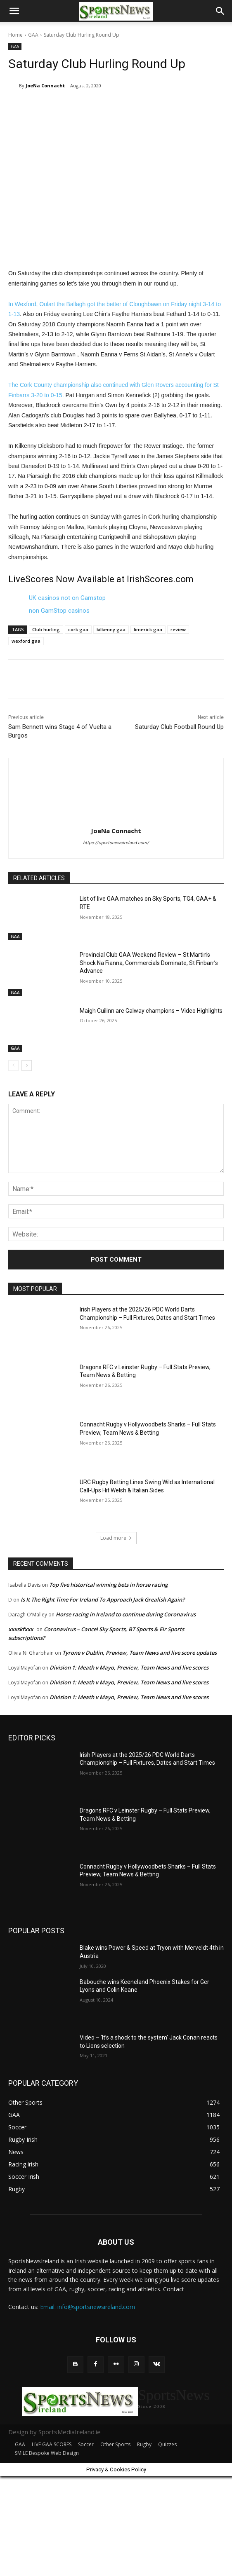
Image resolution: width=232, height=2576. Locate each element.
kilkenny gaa (111, 629)
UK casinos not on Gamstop (67, 598)
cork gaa (78, 629)
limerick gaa (148, 629)
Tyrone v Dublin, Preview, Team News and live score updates (139, 1652)
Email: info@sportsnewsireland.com (87, 2307)
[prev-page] (13, 1065)
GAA (33, 34)
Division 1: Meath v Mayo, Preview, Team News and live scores (129, 1667)
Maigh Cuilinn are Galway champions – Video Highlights (151, 1010)
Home (15, 34)
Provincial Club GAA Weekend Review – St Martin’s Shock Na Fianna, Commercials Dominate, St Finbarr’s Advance (149, 962)
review (178, 629)
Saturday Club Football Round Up (179, 727)
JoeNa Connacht (45, 85)
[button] (14, 11)
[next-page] (26, 1065)
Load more (116, 1537)
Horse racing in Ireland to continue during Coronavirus (126, 1614)
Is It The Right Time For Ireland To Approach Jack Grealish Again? (103, 1599)
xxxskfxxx (20, 1629)
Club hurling (46, 629)
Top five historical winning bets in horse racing (108, 1584)
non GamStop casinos (59, 610)
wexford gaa (26, 641)
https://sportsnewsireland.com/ (116, 842)
